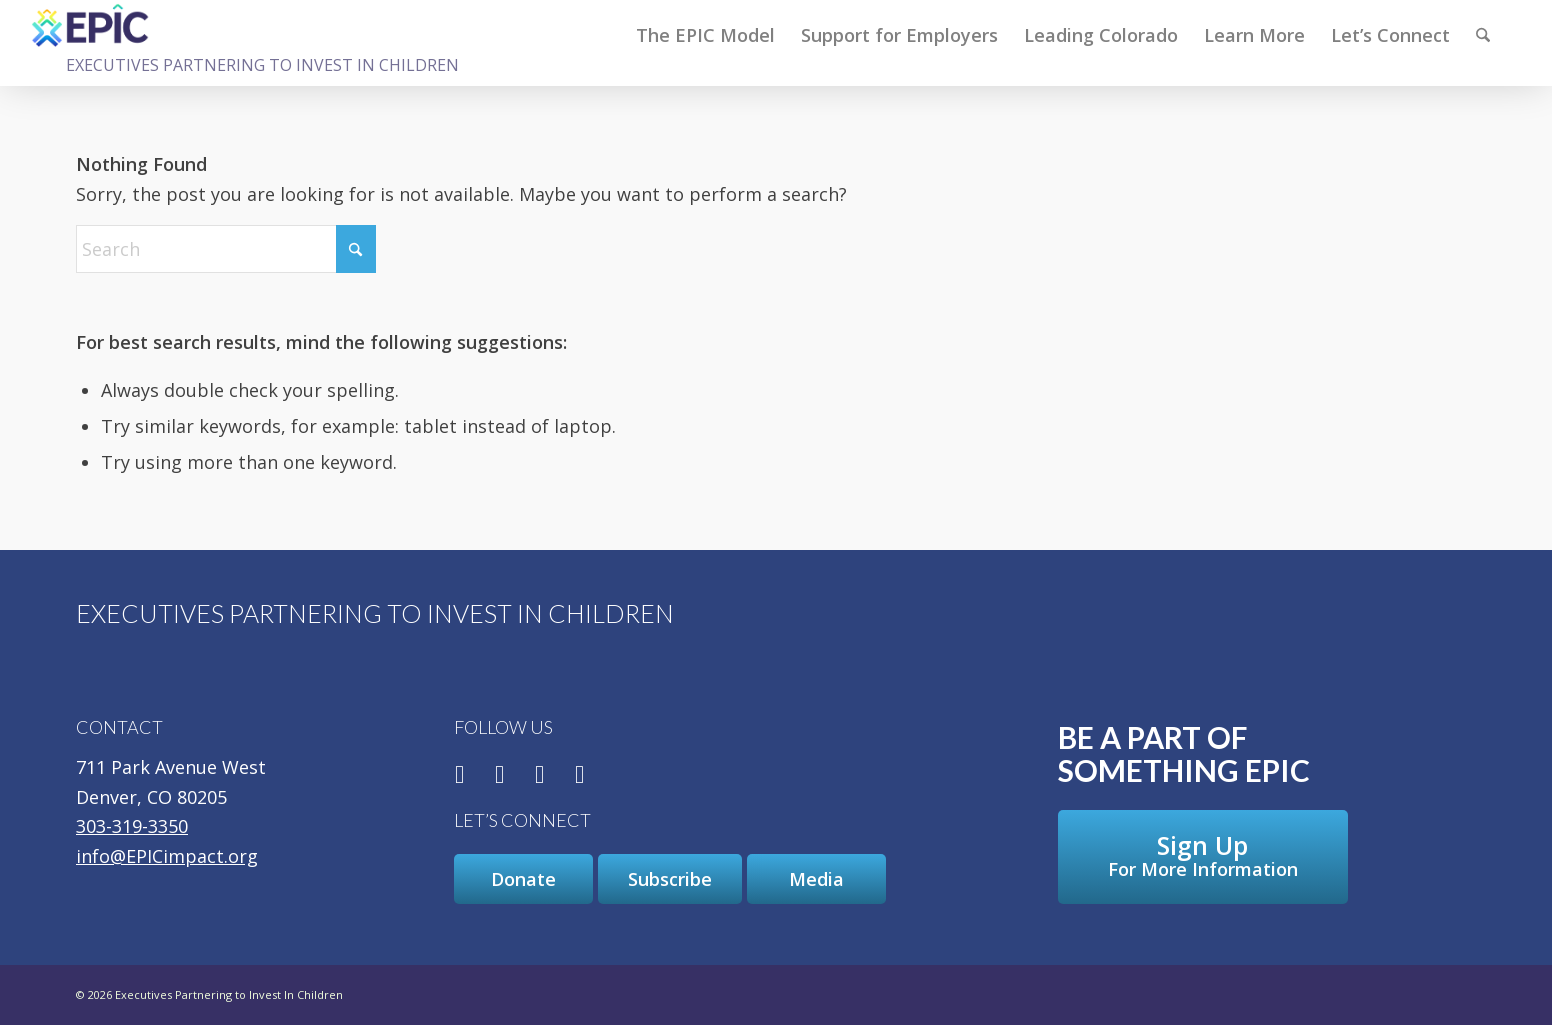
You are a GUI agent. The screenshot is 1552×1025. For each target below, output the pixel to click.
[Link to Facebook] (460, 775)
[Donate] (523, 879)
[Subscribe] (670, 879)
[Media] (816, 879)
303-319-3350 (132, 826)
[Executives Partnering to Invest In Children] (90, 25)
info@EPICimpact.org (167, 856)
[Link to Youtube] (580, 775)
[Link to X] (500, 775)
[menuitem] (705, 35)
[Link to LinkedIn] (540, 775)
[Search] (1483, 35)
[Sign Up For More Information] (1203, 857)
